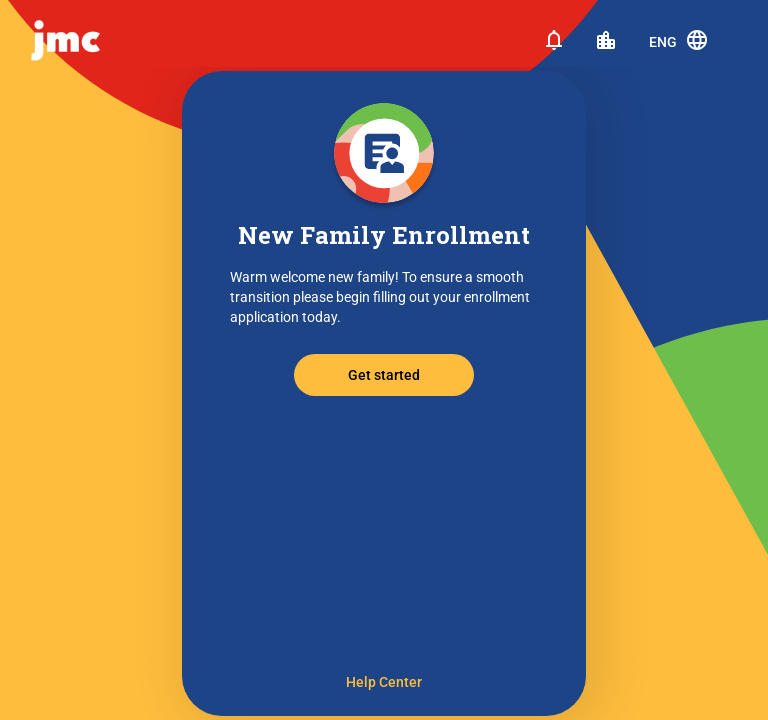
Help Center (384, 682)
